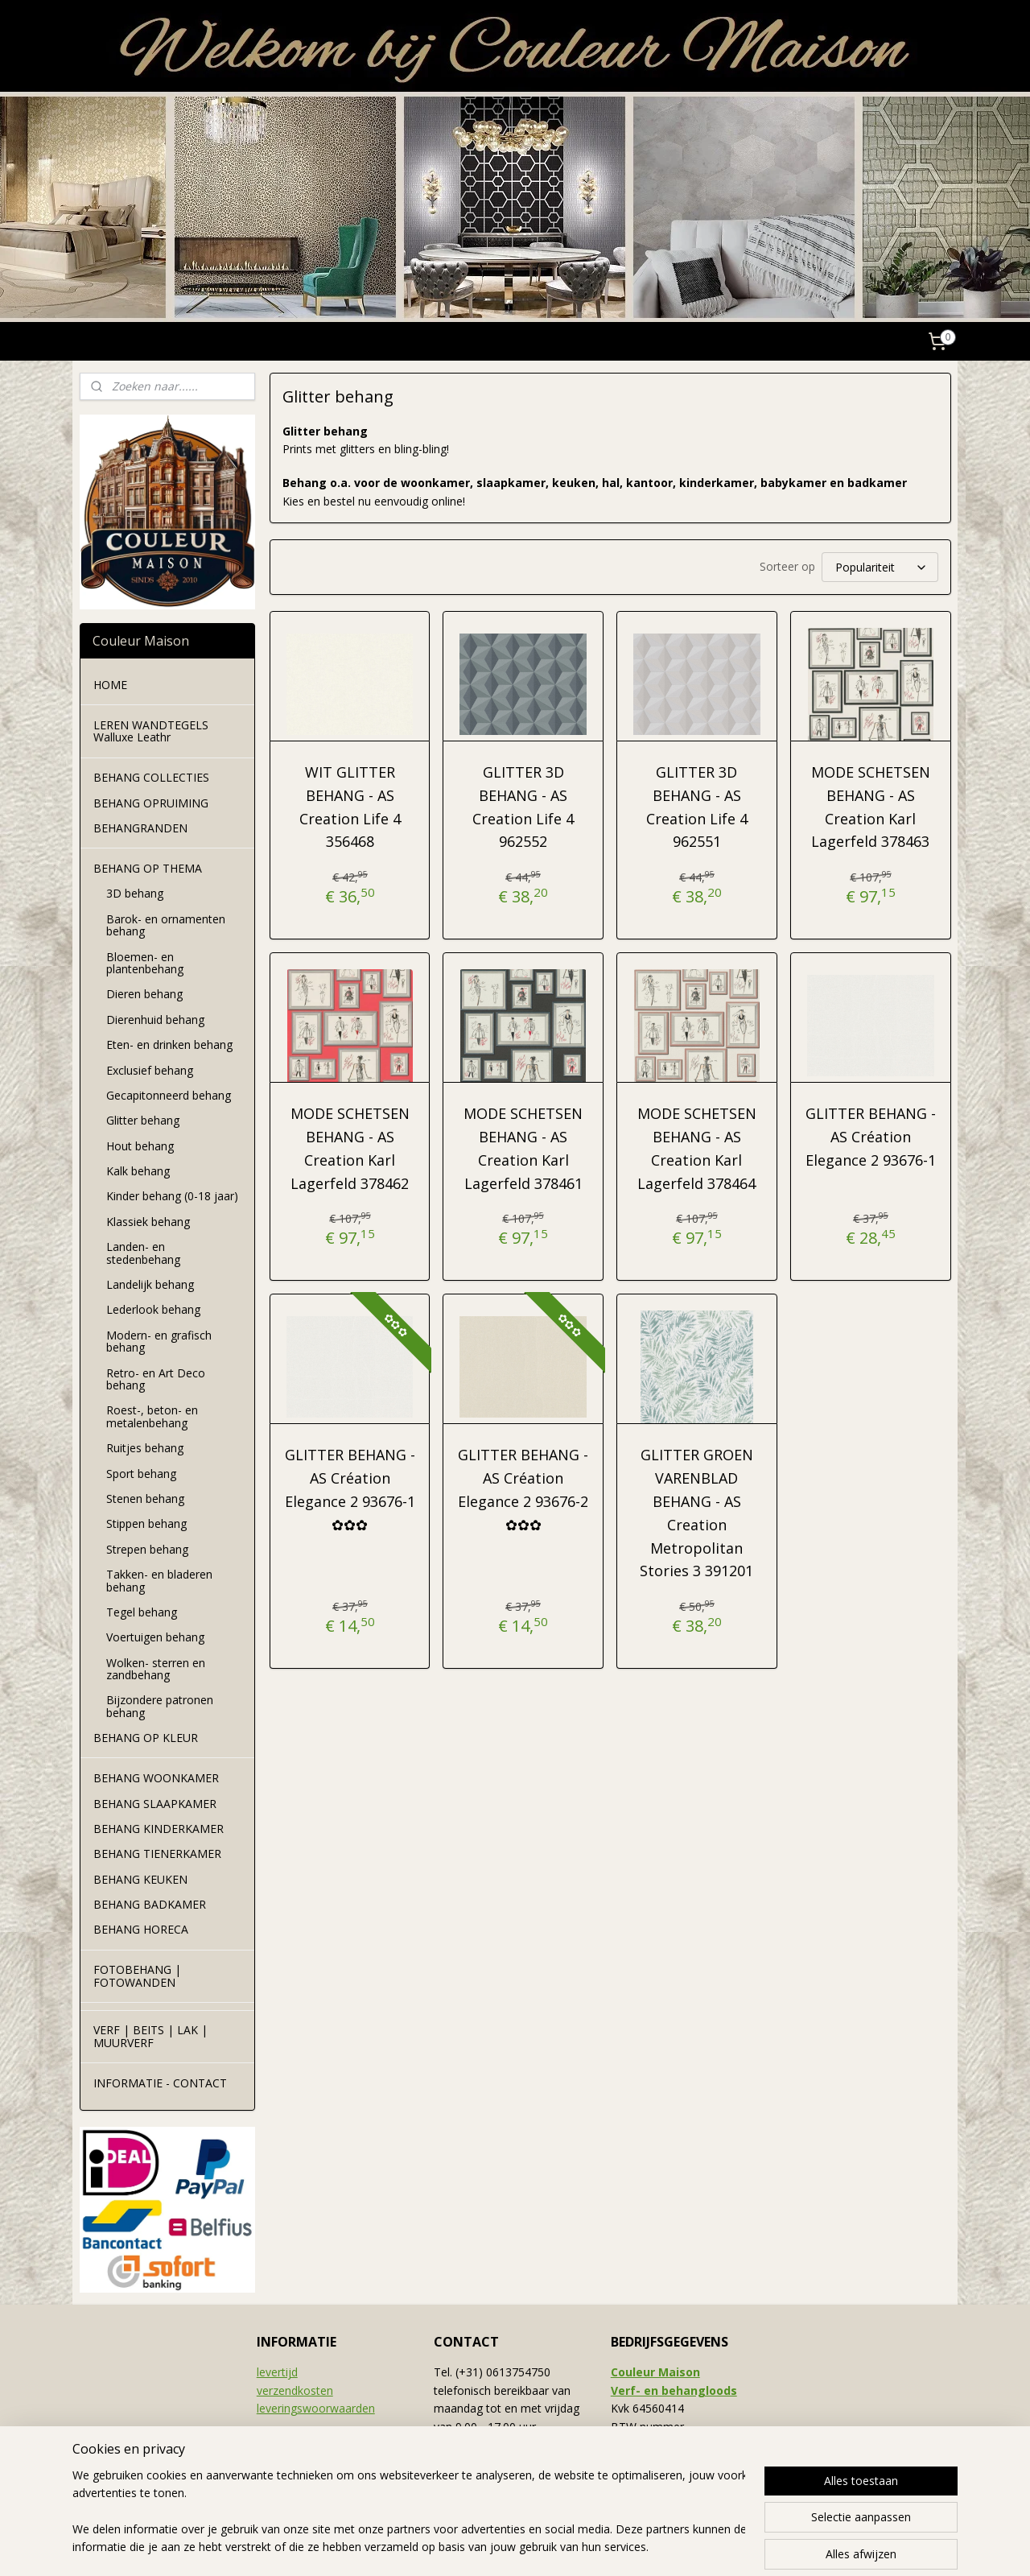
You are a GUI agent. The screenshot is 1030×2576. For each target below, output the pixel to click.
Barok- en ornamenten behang (165, 925)
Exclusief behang (149, 1070)
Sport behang (141, 1473)
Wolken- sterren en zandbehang (155, 1668)
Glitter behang (142, 1120)
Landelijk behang (150, 1284)
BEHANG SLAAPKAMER (154, 1803)
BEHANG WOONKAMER (156, 1777)
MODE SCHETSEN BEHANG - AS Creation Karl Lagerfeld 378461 (523, 1148)
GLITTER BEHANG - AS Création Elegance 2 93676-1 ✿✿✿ (349, 1489)
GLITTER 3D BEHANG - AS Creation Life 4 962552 (523, 806)
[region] (408, 2512)
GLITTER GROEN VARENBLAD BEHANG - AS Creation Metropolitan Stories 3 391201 (696, 1512)
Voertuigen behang (155, 1637)
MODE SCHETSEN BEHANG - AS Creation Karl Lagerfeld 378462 (349, 1148)
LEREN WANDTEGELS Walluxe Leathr (150, 731)
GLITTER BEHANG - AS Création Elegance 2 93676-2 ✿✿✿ (523, 1489)
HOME (110, 684)
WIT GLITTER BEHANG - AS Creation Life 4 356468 (349, 806)
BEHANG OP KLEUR (145, 1737)
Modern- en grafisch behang (159, 1341)
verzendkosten (295, 2390)
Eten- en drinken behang (169, 1044)
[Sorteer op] (879, 567)
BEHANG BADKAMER (149, 1904)
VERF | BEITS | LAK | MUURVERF (150, 2036)
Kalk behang (138, 1171)
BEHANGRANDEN (140, 828)
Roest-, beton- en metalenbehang (152, 1416)
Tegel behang (141, 1612)
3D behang (134, 893)
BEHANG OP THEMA (147, 868)
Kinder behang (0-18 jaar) (172, 1195)
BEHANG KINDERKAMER (158, 1828)
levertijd (277, 2372)
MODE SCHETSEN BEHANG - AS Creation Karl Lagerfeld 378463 (869, 806)
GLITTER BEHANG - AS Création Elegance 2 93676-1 (870, 1137)
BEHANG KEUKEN (140, 1879)
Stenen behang (145, 1498)
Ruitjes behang (144, 1447)
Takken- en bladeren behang (159, 1580)
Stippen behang (146, 1523)
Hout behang (140, 1146)
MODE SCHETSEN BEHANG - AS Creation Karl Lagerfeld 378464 (696, 1148)
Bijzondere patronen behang (159, 1705)
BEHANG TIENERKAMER (157, 1853)
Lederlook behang (153, 1309)
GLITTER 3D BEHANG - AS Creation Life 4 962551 (697, 806)
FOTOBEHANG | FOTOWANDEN (137, 1975)
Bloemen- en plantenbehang (144, 962)
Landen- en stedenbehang (143, 1252)
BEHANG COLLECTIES (151, 777)
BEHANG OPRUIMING (150, 803)
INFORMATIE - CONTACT (160, 2083)
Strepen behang (147, 1549)
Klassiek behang (148, 1221)
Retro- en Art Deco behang (155, 1379)
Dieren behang (144, 993)
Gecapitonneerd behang (168, 1095)
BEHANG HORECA (140, 1929)
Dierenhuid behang (155, 1019)
